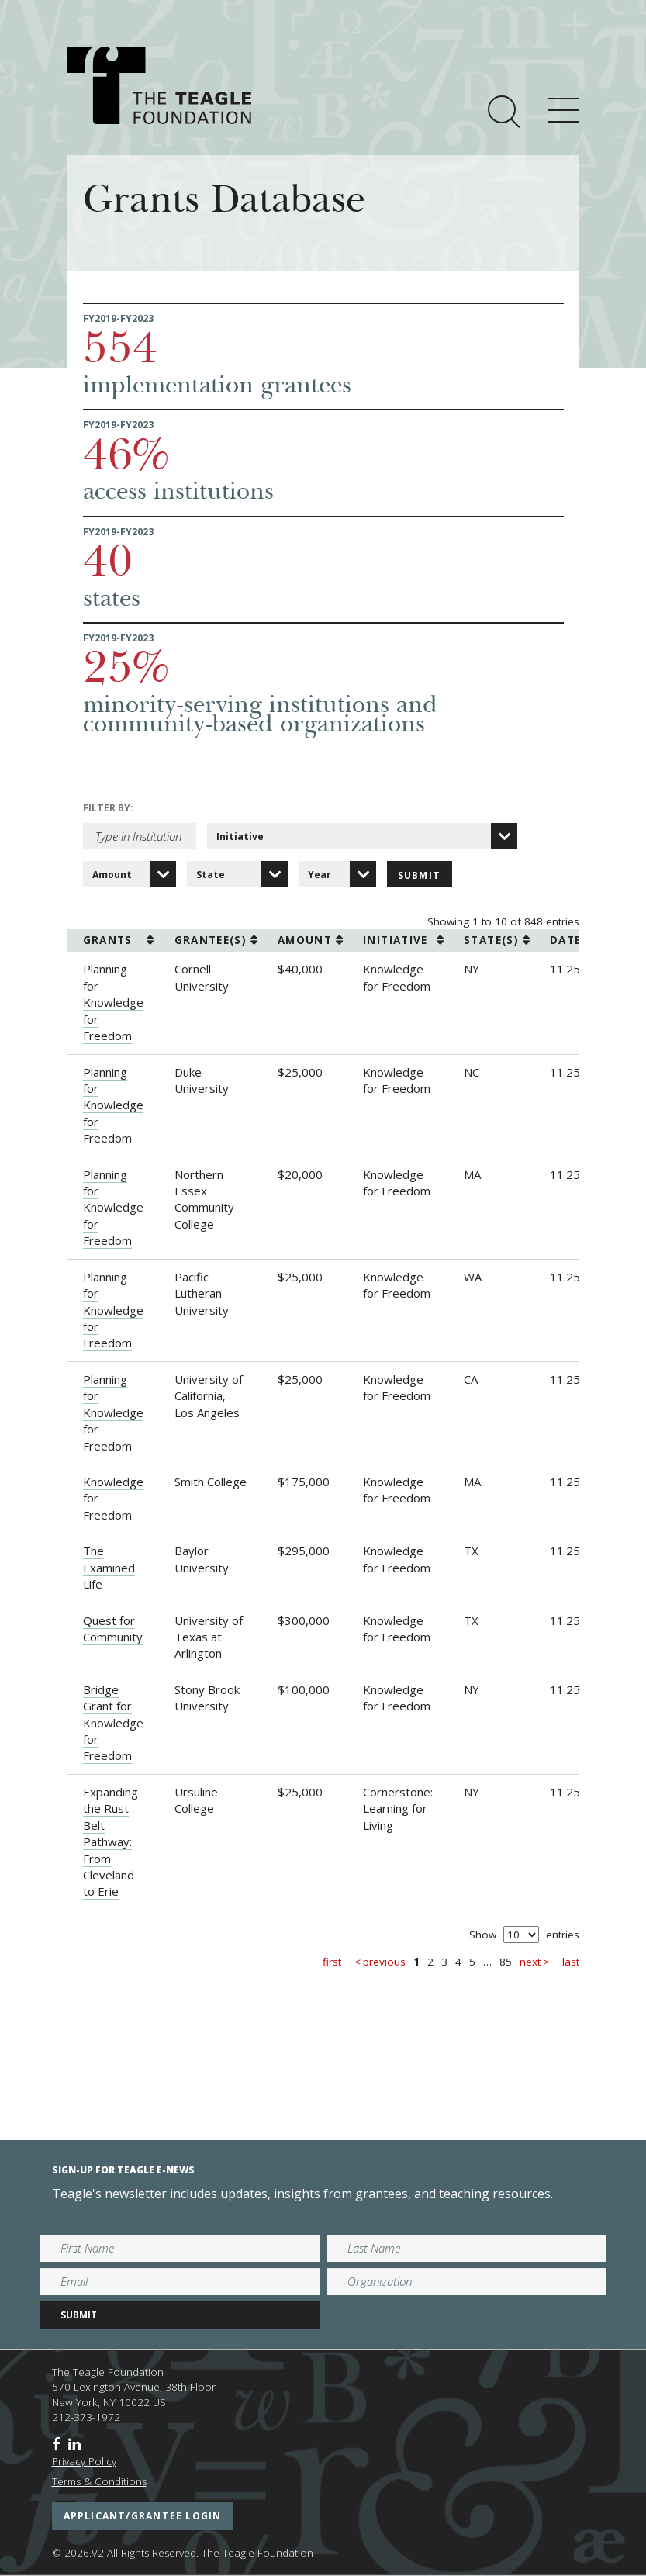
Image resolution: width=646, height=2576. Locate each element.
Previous (384, 1962)
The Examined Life (109, 1567)
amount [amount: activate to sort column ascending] (305, 940)
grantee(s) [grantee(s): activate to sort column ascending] (210, 940)
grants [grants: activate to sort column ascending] (108, 940)
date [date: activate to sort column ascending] (565, 940)
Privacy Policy (84, 2461)
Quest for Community (113, 1628)
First (332, 1962)
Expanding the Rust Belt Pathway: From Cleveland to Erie (110, 1842)
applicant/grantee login (143, 2515)
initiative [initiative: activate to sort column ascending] (395, 940)
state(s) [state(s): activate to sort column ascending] (491, 940)
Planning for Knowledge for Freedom (113, 1002)
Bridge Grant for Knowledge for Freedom (113, 1723)
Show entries (524, 1934)
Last (570, 1962)
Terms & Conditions (99, 2481)
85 (505, 1962)
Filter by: (108, 807)
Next (530, 1962)
